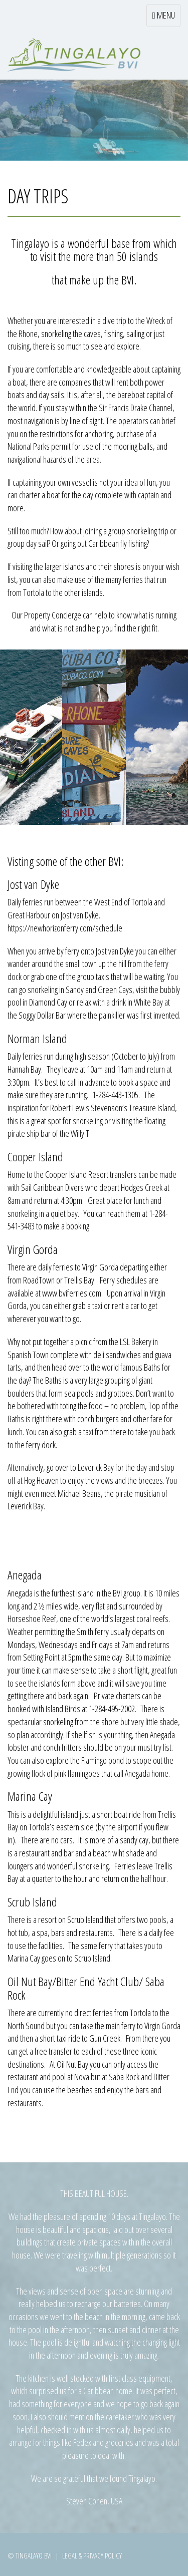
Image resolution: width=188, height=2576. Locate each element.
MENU (165, 18)
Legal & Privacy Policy (92, 2555)
